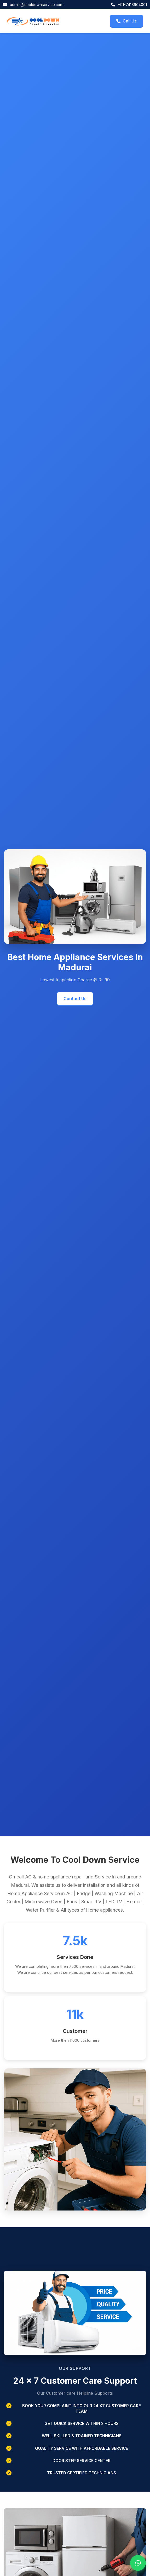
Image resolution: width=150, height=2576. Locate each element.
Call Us (126, 21)
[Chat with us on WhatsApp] (138, 2563)
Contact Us (75, 998)
